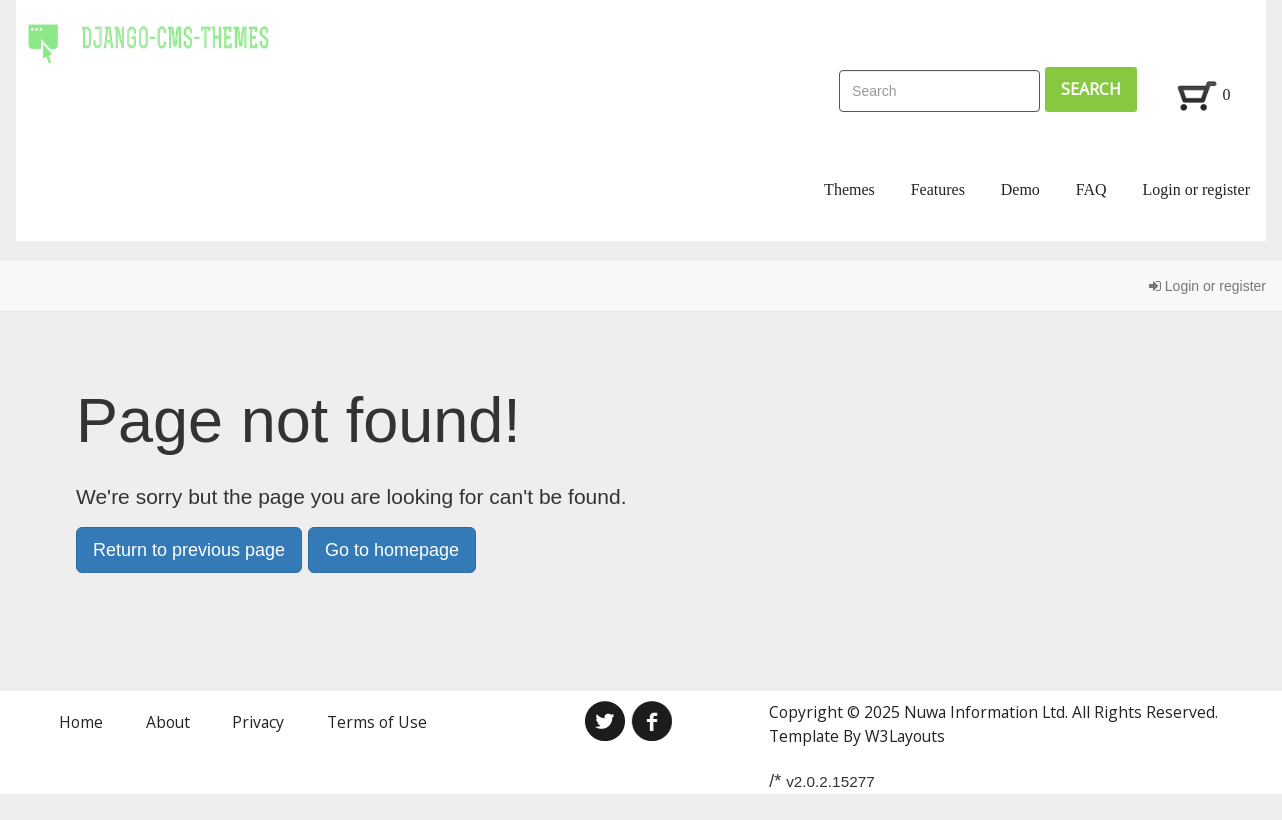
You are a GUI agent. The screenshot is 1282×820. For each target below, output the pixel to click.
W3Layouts (905, 736)
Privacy (258, 722)
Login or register (1196, 189)
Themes (849, 189)
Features (938, 189)
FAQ (1091, 189)
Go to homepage (392, 550)
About (168, 722)
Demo (1020, 189)
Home (81, 722)
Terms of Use (377, 722)
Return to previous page (189, 550)
